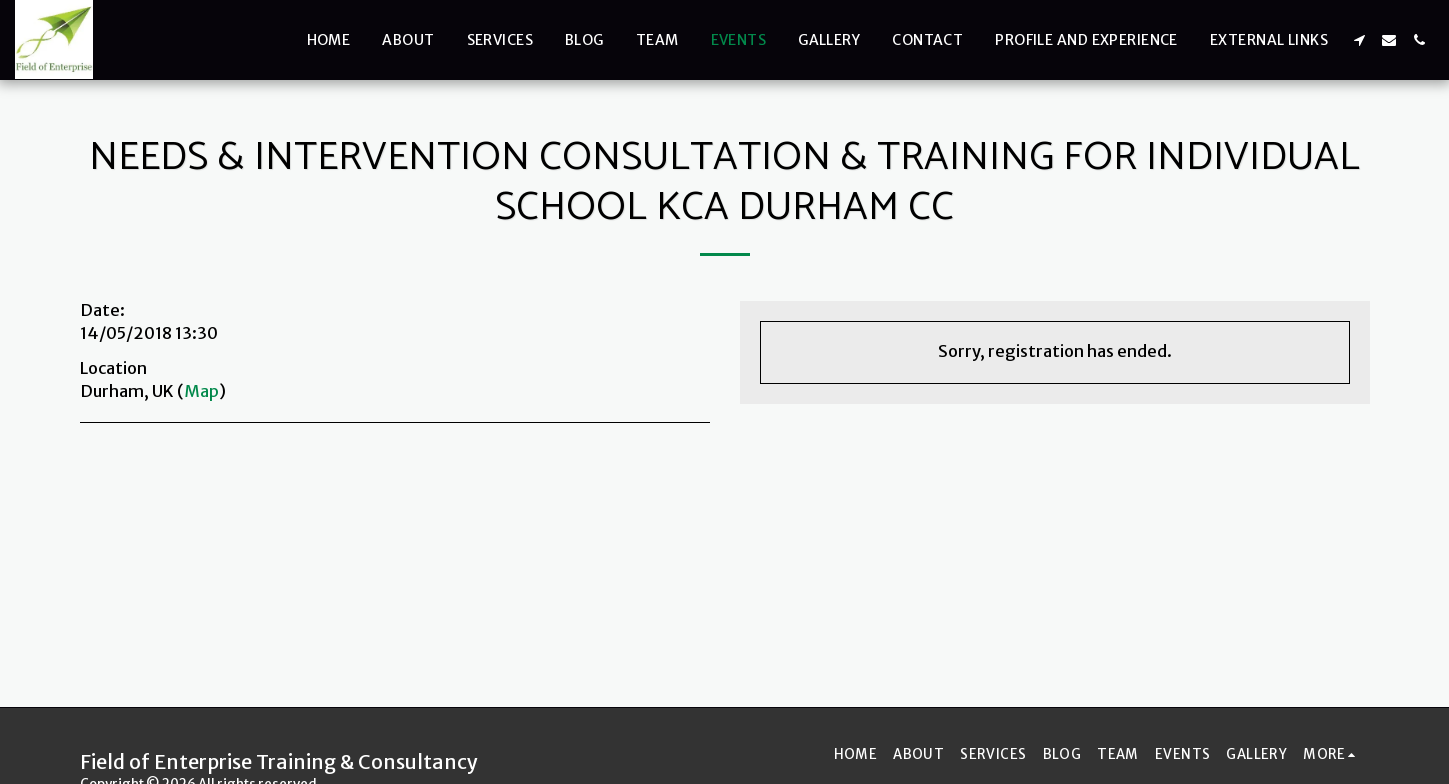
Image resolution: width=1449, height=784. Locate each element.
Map (201, 391)
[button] (1359, 40)
